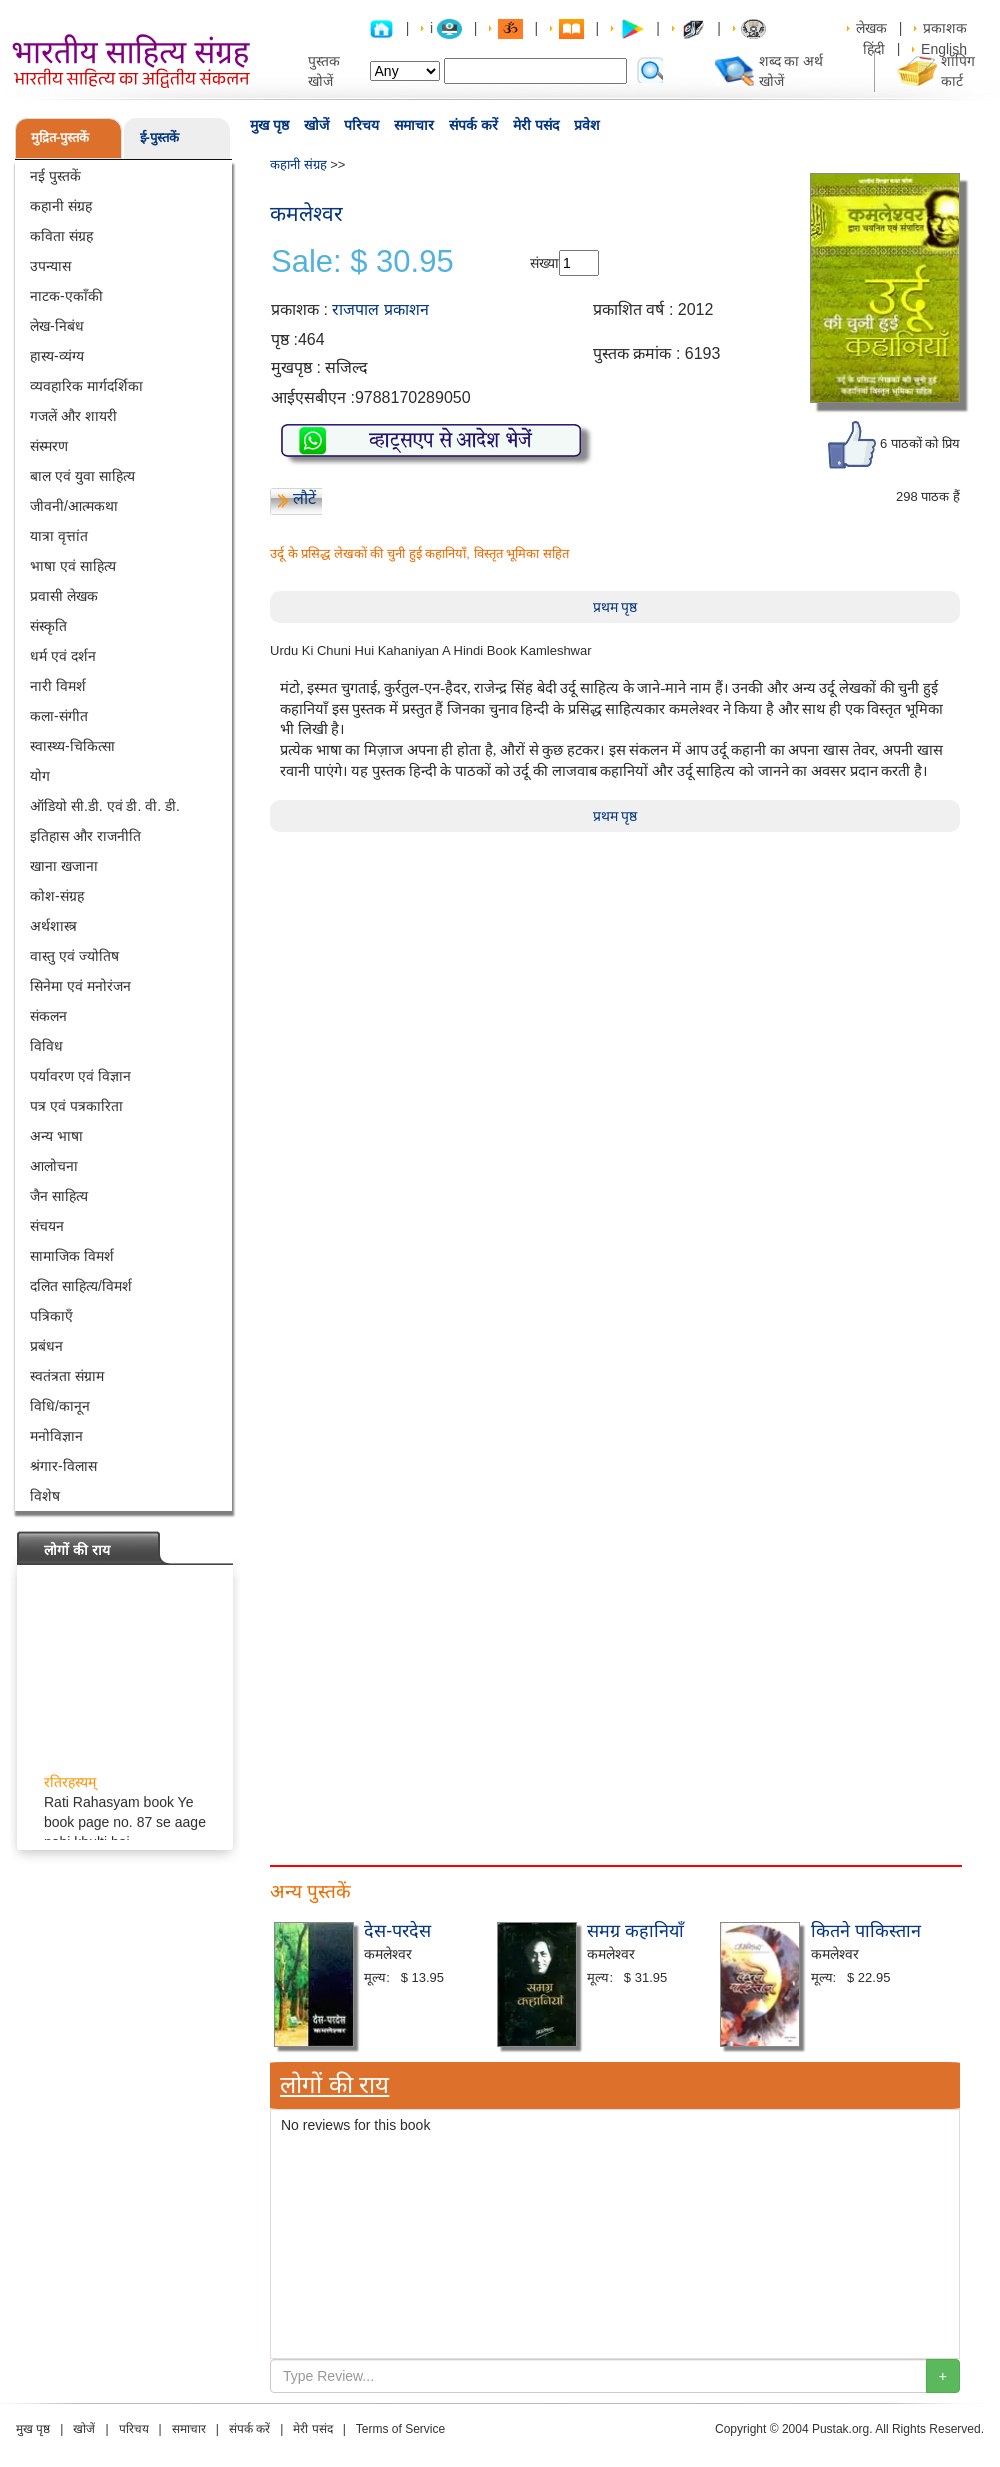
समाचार (414, 125)
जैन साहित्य (59, 1196)
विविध (46, 1046)
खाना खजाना (64, 866)
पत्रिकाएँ (51, 1316)
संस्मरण (49, 446)
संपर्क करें (473, 125)
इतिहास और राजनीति (85, 836)
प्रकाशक (945, 28)
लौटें (304, 498)
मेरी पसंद (536, 125)
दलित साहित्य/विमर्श (81, 1286)
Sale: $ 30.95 (362, 262)
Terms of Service (400, 2429)
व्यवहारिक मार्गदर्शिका (86, 386)
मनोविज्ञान (56, 1436)
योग (40, 776)
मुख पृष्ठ (269, 125)
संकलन (48, 1016)
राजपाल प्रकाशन (380, 309)
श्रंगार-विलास (63, 1466)
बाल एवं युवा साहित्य (82, 476)
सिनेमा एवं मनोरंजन (80, 986)
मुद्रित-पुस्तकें (60, 137)
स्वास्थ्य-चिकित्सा (72, 746)
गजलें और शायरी (73, 416)
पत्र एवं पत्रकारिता (76, 1106)
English (944, 49)
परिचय (361, 125)
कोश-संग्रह (57, 896)
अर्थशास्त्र (53, 926)
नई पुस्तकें (55, 176)
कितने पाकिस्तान (866, 1931)
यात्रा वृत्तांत (59, 536)
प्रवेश (587, 125)
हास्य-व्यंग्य (57, 356)
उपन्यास (50, 266)
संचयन (47, 1226)
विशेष (45, 1496)
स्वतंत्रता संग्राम (67, 1376)
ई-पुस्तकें (159, 137)
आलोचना (54, 1166)
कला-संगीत (59, 716)
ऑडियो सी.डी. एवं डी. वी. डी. (105, 806)
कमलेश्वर (306, 213)
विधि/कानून (60, 1406)
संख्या (544, 263)
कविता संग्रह (61, 236)
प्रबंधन (46, 1346)
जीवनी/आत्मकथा (74, 506)
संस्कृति (48, 626)
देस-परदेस (397, 1931)
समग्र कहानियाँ (635, 1931)
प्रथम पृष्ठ (615, 607)
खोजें (316, 125)
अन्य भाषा (56, 1136)
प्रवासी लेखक (64, 596)
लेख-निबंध (57, 326)
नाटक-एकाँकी (66, 296)
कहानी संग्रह (61, 206)
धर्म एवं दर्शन (63, 656)
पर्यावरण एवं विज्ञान (80, 1076)
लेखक (871, 28)
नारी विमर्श (58, 686)
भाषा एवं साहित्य (73, 566)
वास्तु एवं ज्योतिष (74, 956)
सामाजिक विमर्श (72, 1256)
